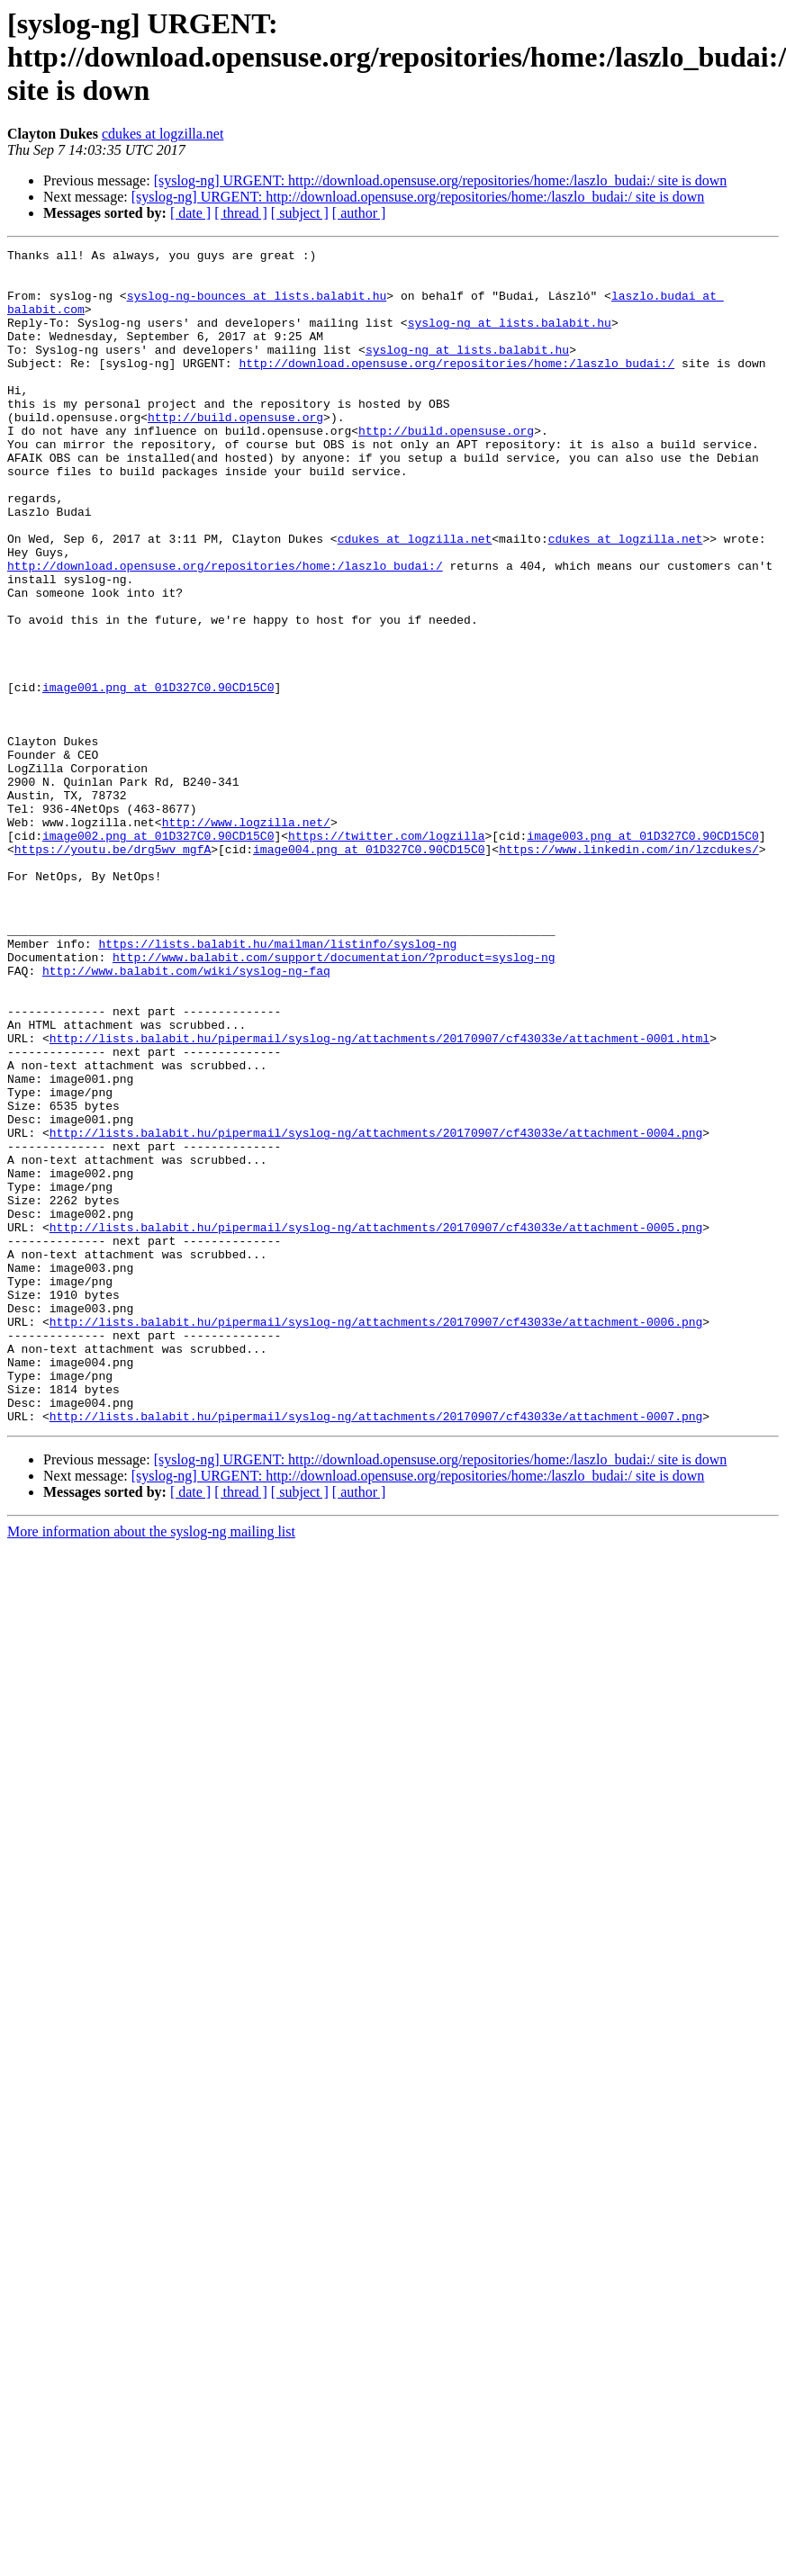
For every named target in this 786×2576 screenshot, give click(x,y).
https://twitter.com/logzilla (386, 954)
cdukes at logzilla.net (163, 133)
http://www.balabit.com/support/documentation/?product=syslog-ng (334, 1100)
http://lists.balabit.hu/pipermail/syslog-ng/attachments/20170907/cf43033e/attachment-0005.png (376, 1424)
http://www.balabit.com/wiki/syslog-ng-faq (186, 1116)
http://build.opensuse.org (235, 452)
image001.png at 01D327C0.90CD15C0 (158, 776)
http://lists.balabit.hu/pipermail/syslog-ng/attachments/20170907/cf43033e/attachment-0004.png (376, 1310)
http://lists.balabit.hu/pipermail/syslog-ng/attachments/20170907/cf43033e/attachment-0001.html (379, 1197)
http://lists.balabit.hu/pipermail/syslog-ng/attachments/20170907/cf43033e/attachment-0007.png (376, 1651)
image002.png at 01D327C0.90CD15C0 (158, 954)
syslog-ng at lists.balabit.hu (509, 338)
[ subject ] (300, 213)
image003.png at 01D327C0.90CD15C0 (642, 954)
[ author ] (359, 213)
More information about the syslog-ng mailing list (151, 1766)
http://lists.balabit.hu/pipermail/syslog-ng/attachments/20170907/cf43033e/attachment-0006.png (376, 1537)
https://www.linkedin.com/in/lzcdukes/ (629, 970)
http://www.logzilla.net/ (246, 938)
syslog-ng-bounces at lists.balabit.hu (257, 306)
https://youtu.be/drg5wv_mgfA (112, 970)
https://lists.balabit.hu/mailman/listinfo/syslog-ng (277, 1084)
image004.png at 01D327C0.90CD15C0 (368, 970)
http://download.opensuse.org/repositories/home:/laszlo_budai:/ (456, 387)
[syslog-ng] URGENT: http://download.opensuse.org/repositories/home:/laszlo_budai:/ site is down (440, 180)
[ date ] (190, 213)
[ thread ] (240, 213)
